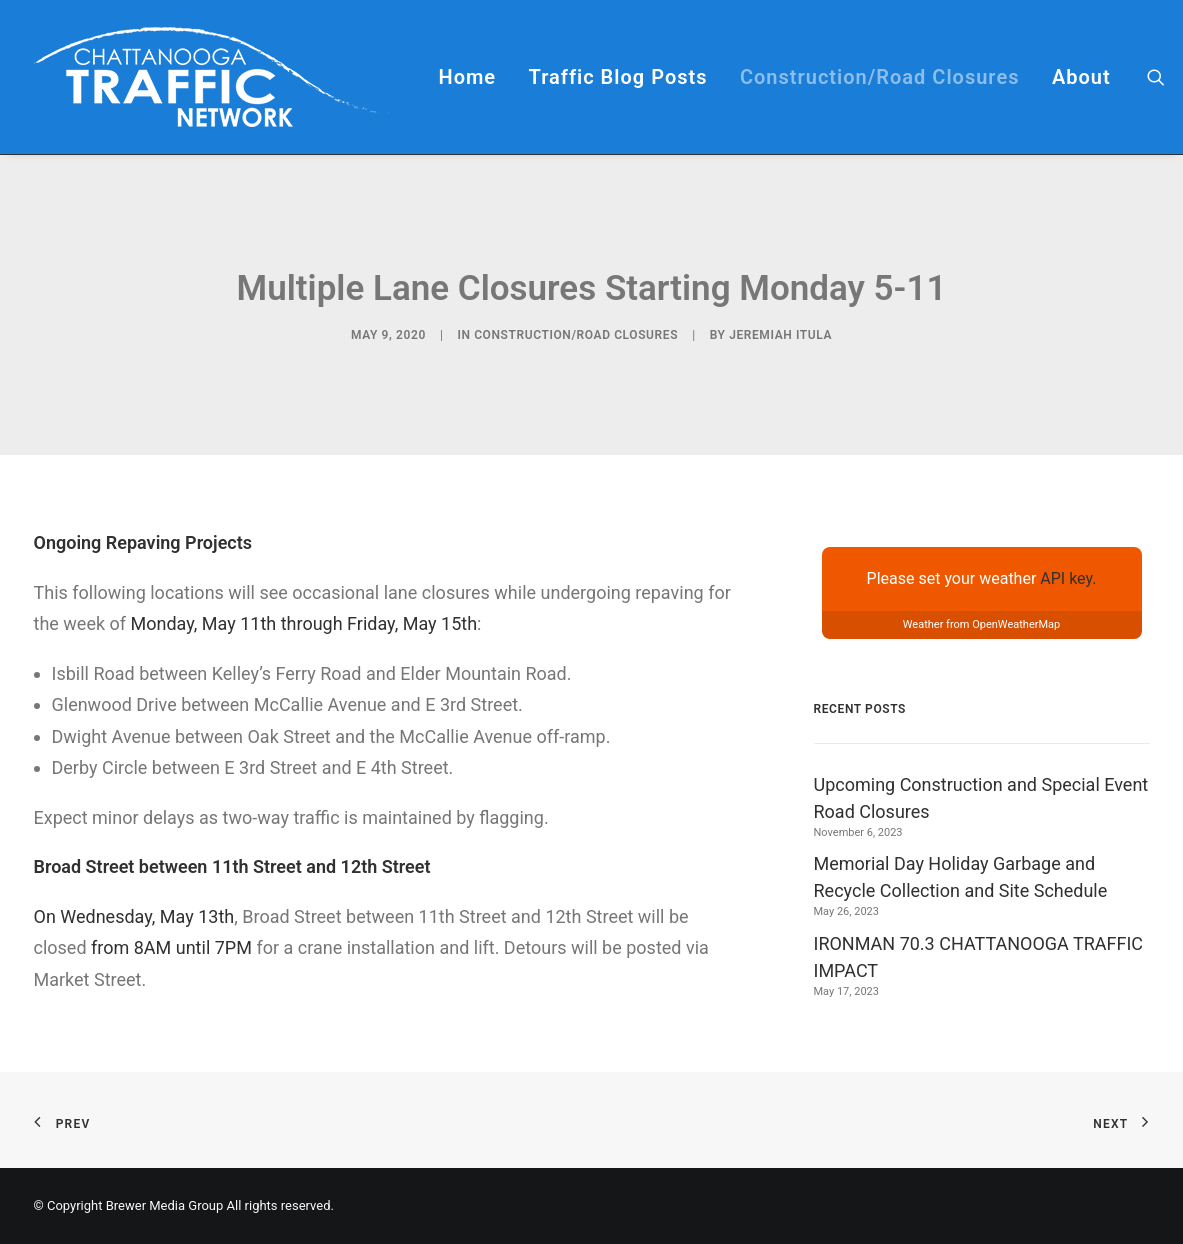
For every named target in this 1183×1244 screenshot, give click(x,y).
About (1081, 77)
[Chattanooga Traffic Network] (211, 77)
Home (468, 77)
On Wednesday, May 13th (134, 916)
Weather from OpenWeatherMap (982, 624)
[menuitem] (468, 77)
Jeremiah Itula (780, 335)
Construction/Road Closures (879, 77)
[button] (1156, 77)
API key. (1068, 578)
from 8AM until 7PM (171, 947)
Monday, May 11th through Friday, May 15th (304, 623)
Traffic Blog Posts (618, 77)
